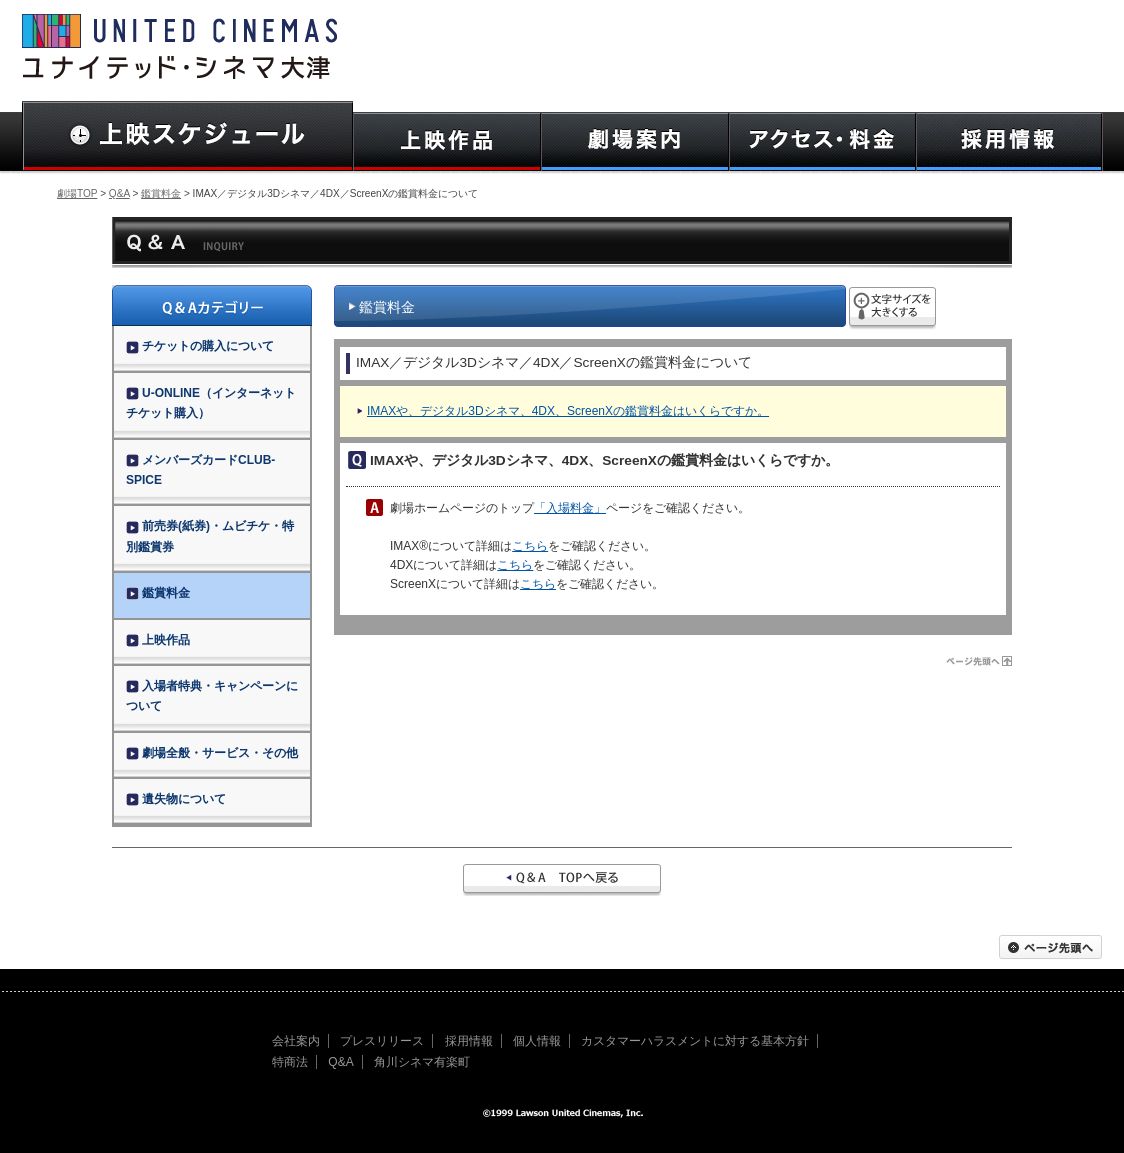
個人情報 (537, 1041)
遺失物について (176, 799)
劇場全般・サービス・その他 (212, 753)
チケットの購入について (200, 346)
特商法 (290, 1062)
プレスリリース (382, 1041)
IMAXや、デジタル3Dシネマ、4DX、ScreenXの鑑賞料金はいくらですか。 (568, 411)
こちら (530, 546)
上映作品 (158, 640)
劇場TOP (77, 193)
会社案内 (296, 1041)
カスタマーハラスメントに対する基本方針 (695, 1041)
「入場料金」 (570, 508)
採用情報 (469, 1041)
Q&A (119, 193)
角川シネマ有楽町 (422, 1062)
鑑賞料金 (161, 193)
